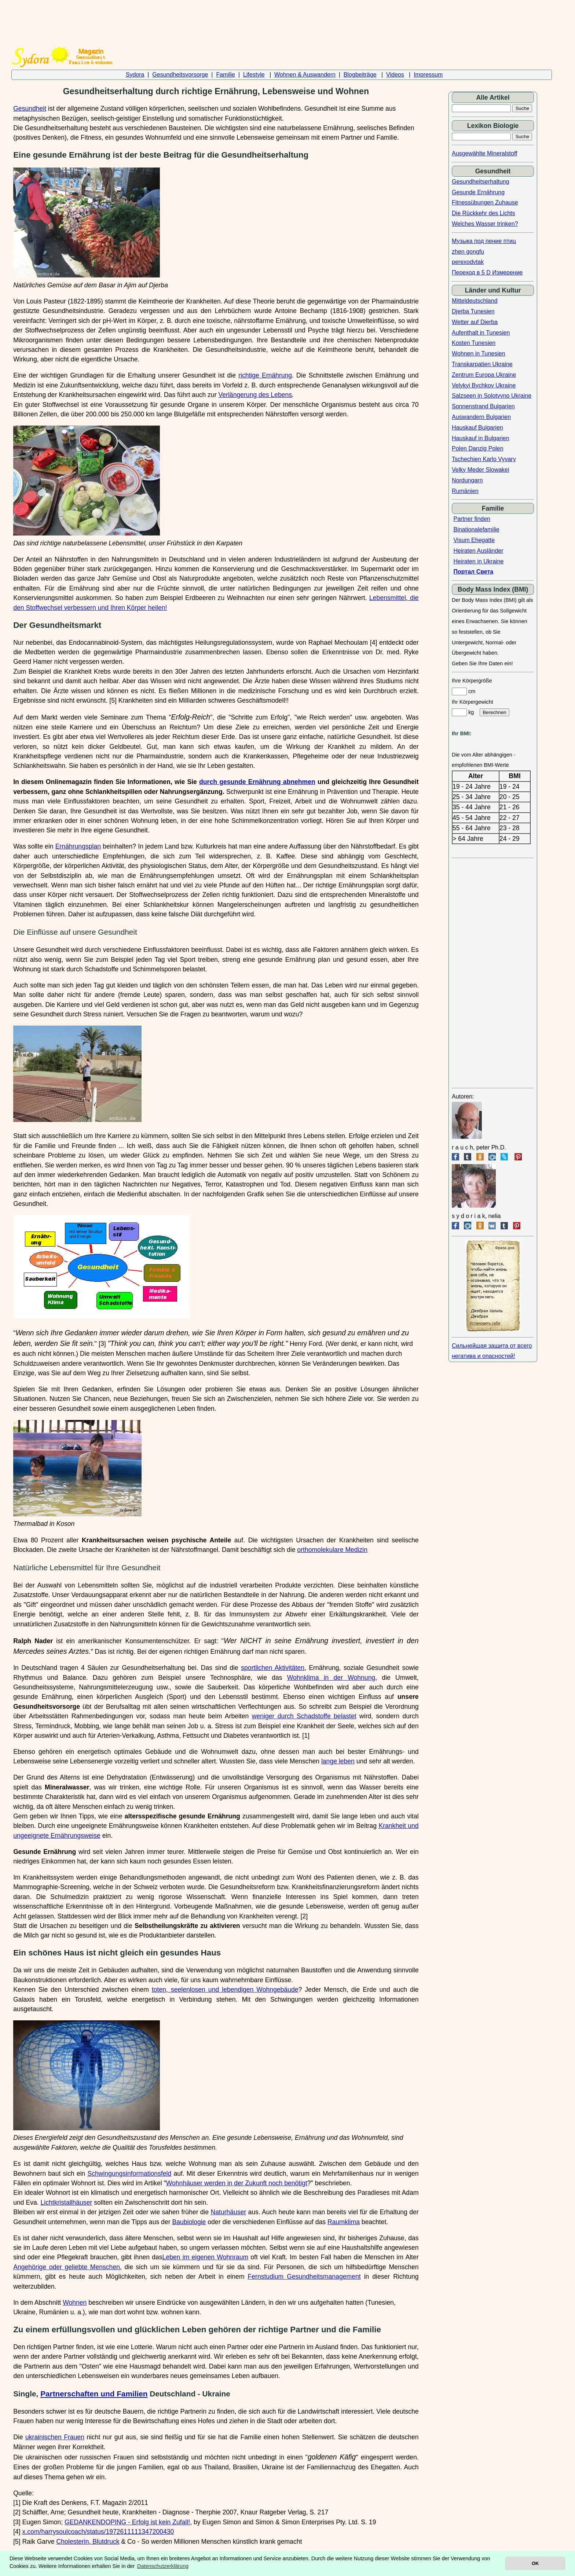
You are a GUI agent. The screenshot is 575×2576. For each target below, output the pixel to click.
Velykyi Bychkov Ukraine (484, 385)
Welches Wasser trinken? (485, 224)
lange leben (338, 1761)
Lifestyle (254, 74)
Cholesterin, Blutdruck (88, 2541)
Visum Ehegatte (474, 540)
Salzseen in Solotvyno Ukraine (491, 396)
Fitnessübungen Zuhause (485, 202)
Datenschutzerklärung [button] (162, 2566)
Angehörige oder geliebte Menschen (66, 2267)
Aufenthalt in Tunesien (481, 333)
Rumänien (465, 491)
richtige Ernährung (265, 375)
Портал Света (473, 571)
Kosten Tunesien (473, 343)
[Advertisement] (281, 19)
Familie (225, 74)
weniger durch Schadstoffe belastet (304, 1716)
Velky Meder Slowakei (480, 470)
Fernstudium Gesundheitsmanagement (304, 2276)
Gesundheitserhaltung (480, 182)
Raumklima (343, 2222)
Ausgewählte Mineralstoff (484, 153)
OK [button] (535, 2563)
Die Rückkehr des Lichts (483, 213)
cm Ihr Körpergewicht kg (480, 701)
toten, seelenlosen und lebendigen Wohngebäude (225, 1989)
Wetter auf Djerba (475, 322)
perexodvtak (468, 262)
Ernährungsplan (78, 846)
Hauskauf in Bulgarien (480, 438)
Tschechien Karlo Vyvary (484, 459)
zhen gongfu (468, 252)
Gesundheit (29, 108)
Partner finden (471, 519)
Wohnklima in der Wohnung (331, 1677)
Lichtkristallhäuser (66, 2202)
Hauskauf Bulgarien (477, 427)
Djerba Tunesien (473, 311)
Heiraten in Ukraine (478, 561)
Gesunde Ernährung (478, 192)
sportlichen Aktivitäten (272, 1667)
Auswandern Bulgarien (481, 417)
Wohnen (75, 2302)
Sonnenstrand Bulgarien (483, 406)
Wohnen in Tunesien (478, 353)
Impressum (428, 74)
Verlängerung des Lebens (255, 394)
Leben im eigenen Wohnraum (205, 2257)
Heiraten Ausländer (478, 551)
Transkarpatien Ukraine (482, 364)
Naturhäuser (228, 2212)
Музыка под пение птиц (484, 241)
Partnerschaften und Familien (93, 2393)
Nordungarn (467, 480)
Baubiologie (189, 2222)
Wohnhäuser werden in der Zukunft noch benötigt (236, 2183)
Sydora (135, 74)
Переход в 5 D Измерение (487, 272)
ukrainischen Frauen (54, 2437)
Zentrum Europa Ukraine (484, 375)
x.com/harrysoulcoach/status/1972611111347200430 (98, 2531)
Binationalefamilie (476, 529)
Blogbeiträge (360, 74)
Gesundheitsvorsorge (180, 74)
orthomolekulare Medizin (332, 1549)
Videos (395, 74)
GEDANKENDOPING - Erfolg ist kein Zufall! (127, 2522)
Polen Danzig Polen (477, 448)
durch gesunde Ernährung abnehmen (257, 781)
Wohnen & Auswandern (305, 74)
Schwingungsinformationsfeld (129, 2173)
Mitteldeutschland (475, 301)
